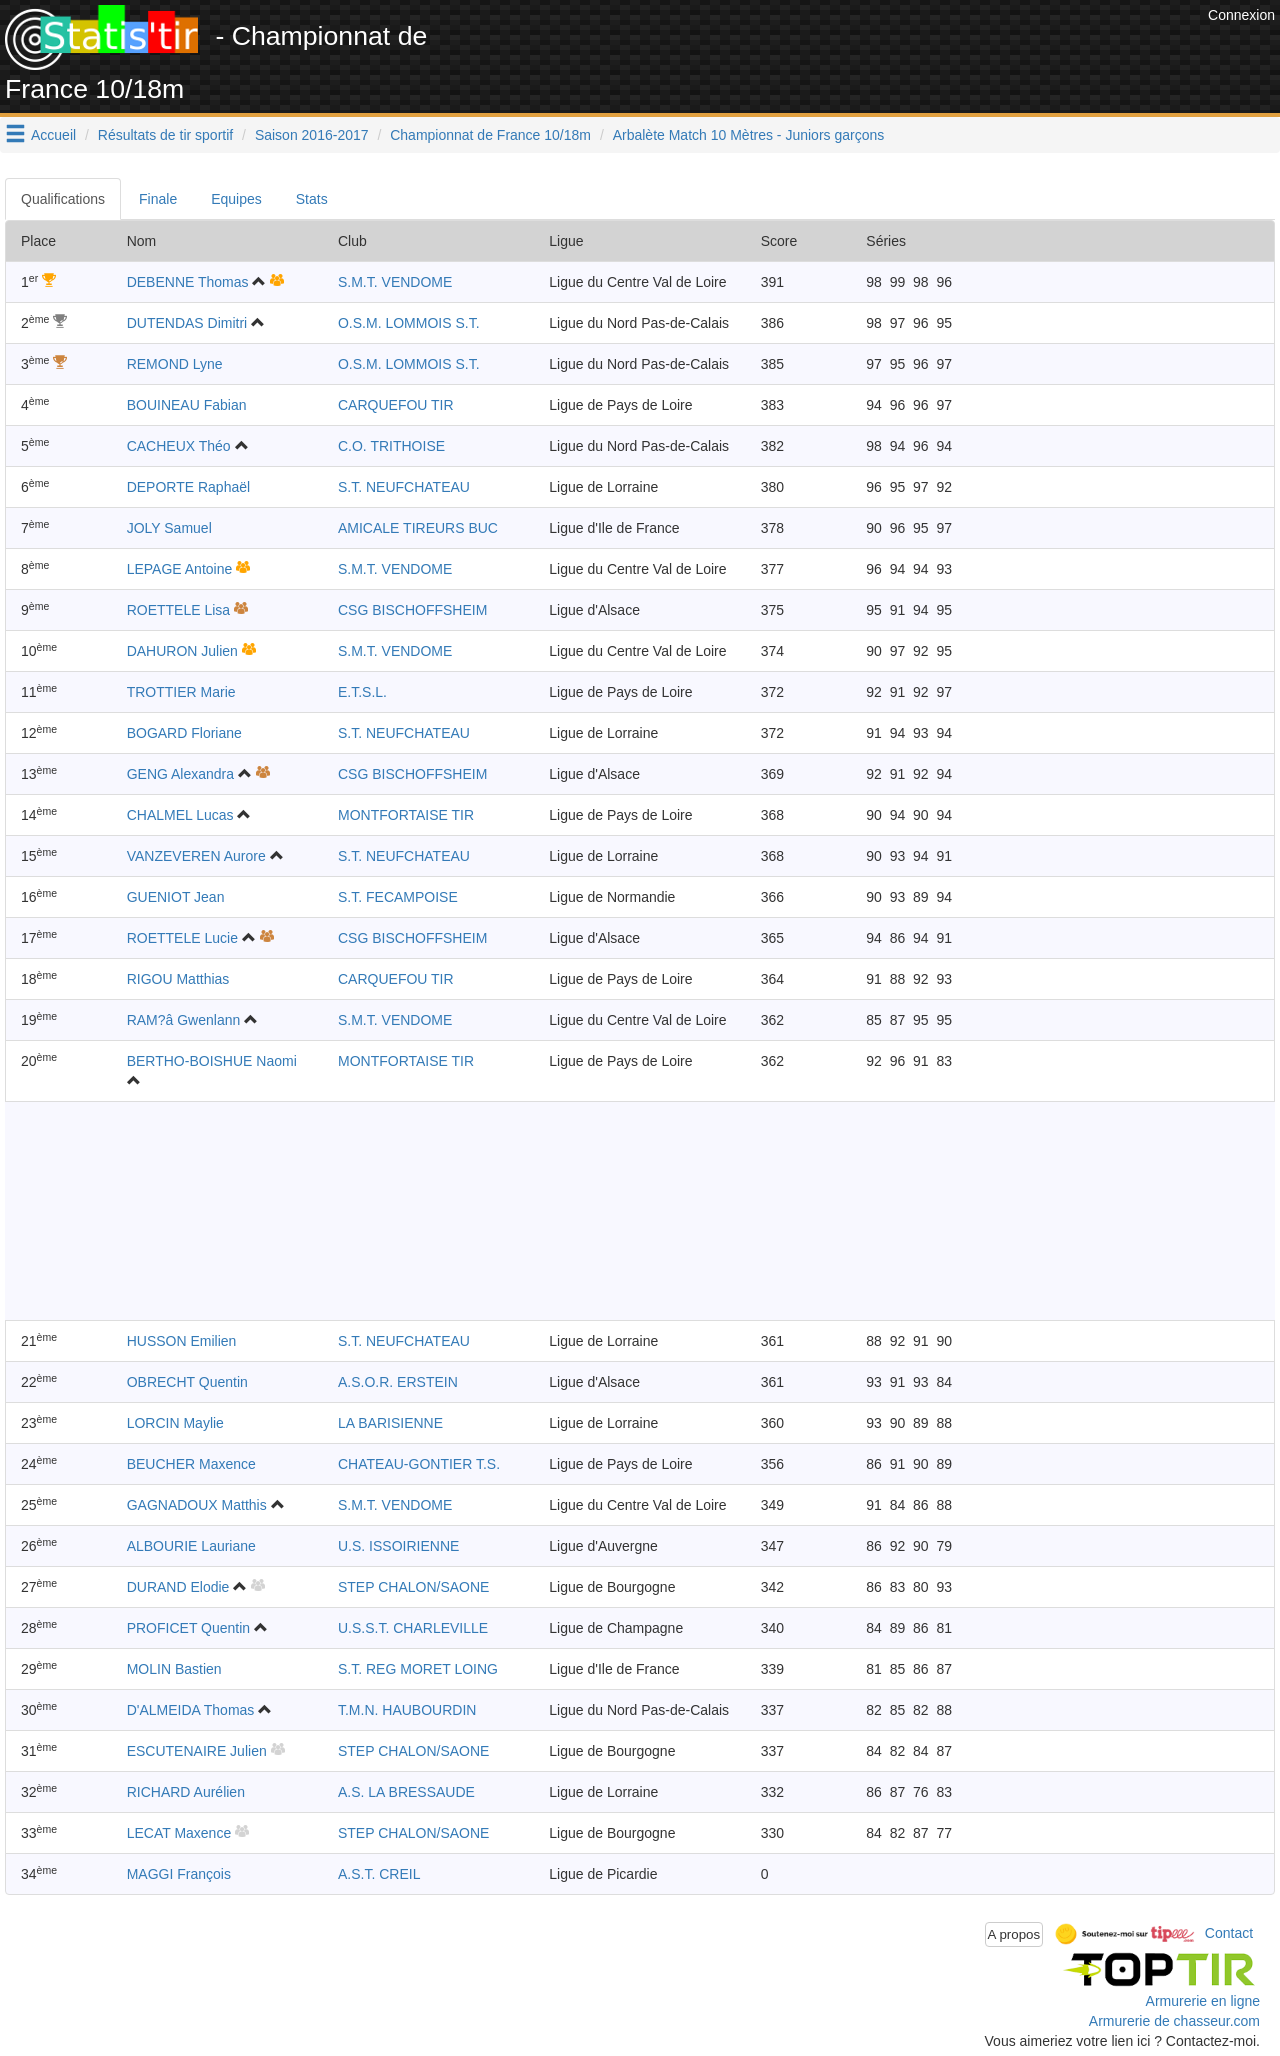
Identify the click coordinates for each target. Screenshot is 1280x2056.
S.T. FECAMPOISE (398, 897)
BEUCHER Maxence (191, 1464)
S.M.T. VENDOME (395, 282)
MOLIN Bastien (174, 1669)
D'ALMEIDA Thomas (191, 1710)
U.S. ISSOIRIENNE (398, 1546)
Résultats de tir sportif (165, 135)
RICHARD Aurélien (186, 1792)
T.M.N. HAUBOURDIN (407, 1710)
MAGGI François (179, 1874)
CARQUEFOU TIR (396, 405)
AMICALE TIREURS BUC (418, 528)
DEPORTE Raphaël (188, 487)
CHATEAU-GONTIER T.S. (419, 1464)
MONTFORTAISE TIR (406, 815)
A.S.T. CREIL (379, 1874)
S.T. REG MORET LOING (418, 1669)
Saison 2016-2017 (312, 135)
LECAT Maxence (179, 1833)
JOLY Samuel (169, 528)
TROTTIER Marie (181, 692)
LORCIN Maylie (175, 1423)
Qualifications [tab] (63, 199)
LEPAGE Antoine (180, 569)
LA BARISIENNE (390, 1423)
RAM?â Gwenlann (184, 1020)
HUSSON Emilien (182, 1341)
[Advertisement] (839, 50)
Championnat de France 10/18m (490, 135)
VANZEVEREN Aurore (196, 856)
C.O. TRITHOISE (391, 446)
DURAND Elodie (178, 1587)
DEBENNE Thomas (188, 282)
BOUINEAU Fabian (187, 405)
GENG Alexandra (180, 774)
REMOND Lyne (175, 364)
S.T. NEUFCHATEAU (404, 487)
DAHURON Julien (182, 651)
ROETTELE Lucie (182, 938)
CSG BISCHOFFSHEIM (412, 610)
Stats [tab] (312, 199)
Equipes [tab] (236, 199)
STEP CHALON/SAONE (413, 1587)
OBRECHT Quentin (187, 1382)
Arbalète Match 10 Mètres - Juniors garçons (749, 135)
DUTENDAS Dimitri (187, 323)
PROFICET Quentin (188, 1628)
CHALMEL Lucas (180, 815)
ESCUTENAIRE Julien (197, 1751)
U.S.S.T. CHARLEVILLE (413, 1628)
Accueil (53, 135)
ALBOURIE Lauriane (191, 1546)
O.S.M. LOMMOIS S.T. (409, 323)
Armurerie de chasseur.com (1174, 2021)
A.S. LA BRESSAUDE (406, 1792)
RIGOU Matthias (178, 979)
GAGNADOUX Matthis (197, 1505)
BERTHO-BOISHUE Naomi (212, 1061)
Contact (1229, 1933)
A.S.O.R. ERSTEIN (398, 1382)
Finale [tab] (158, 199)
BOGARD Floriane (184, 733)
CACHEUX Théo (179, 446)
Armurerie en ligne (1203, 2001)
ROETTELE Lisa (178, 610)
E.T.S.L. (362, 692)
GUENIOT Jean (176, 897)
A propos (1014, 1934)
